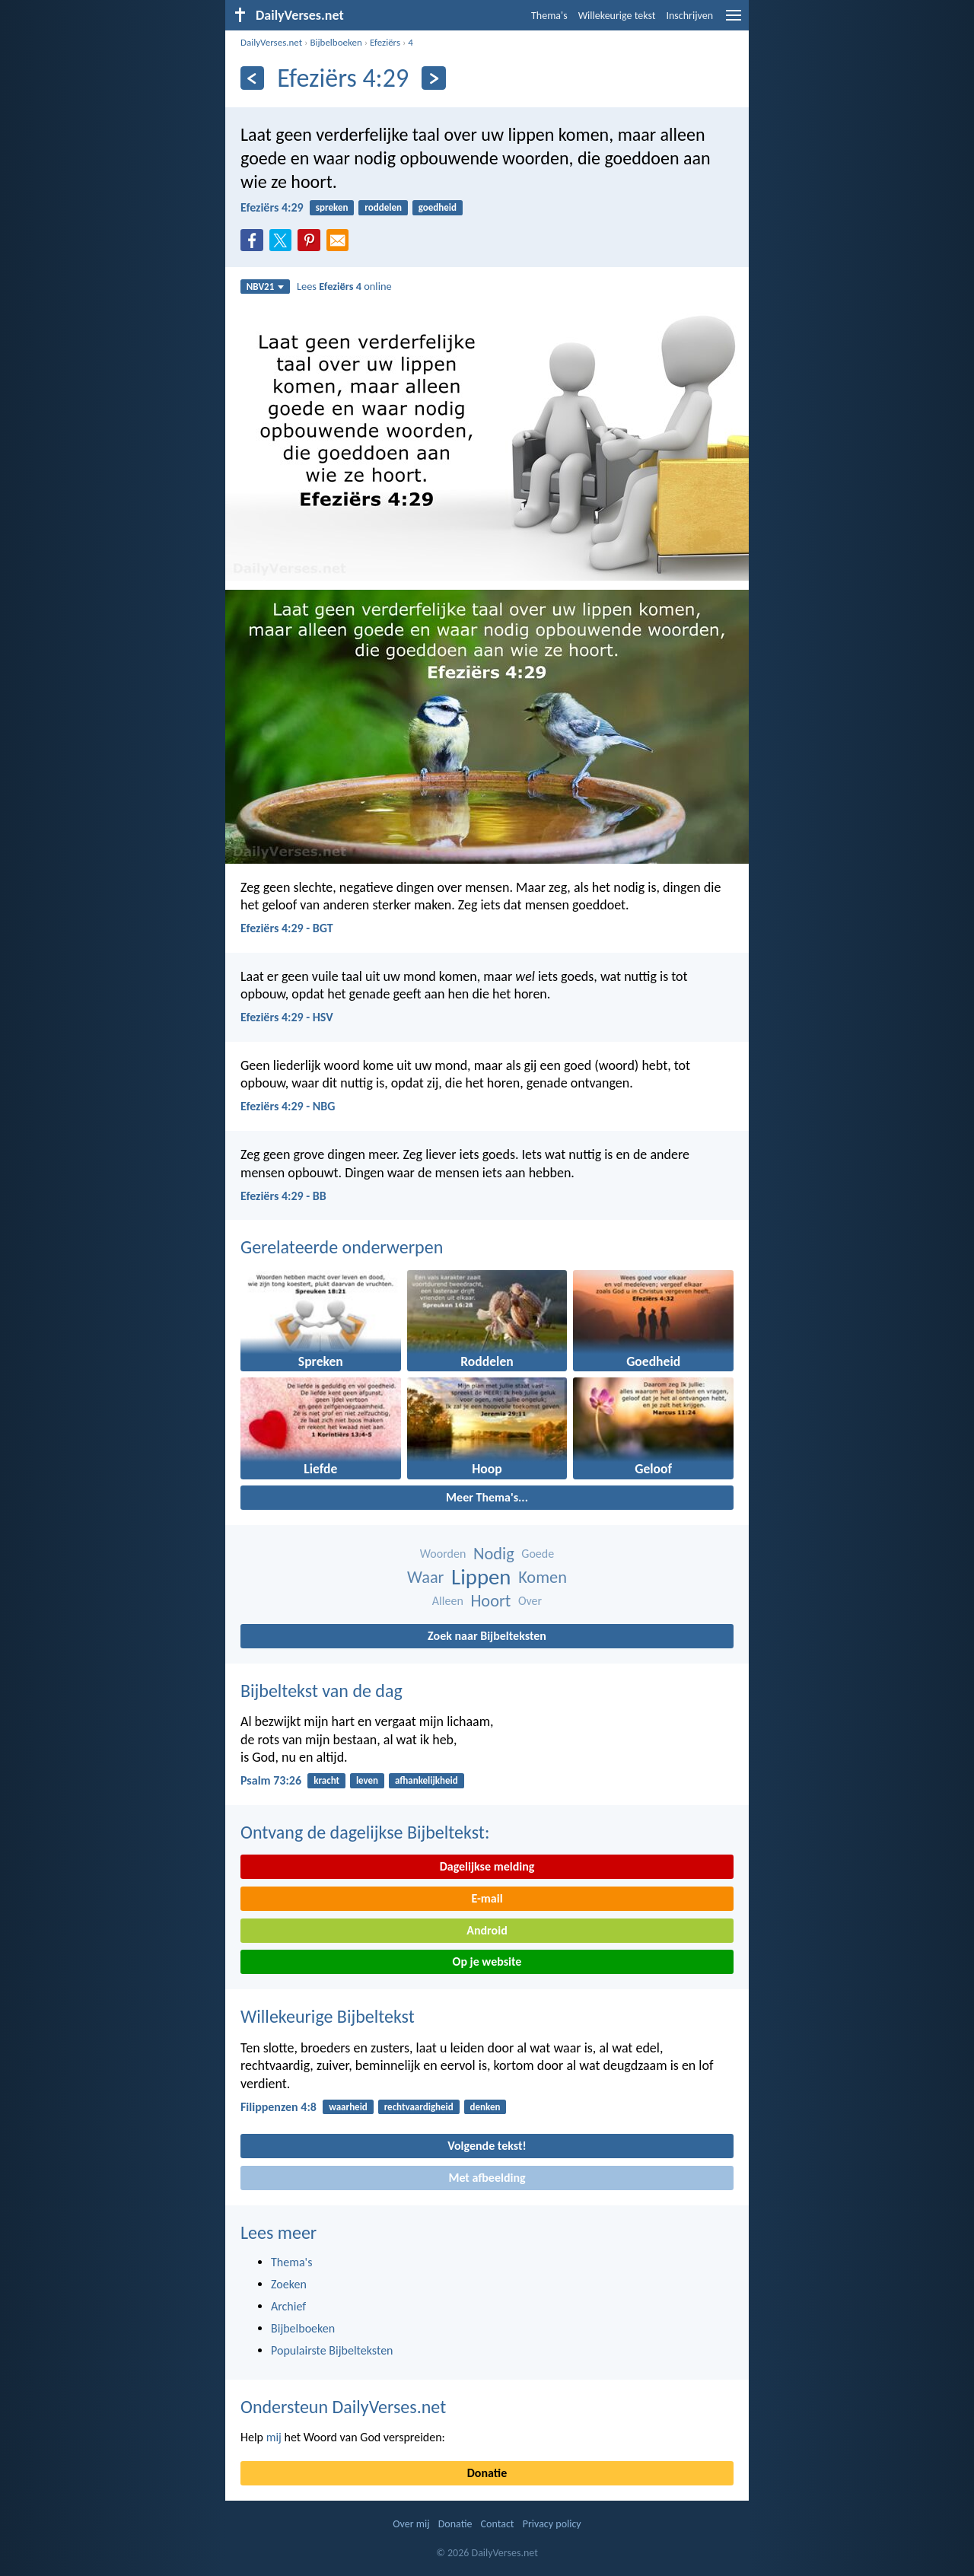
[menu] (733, 21)
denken (485, 2107)
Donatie (487, 2473)
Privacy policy (552, 2523)
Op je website (487, 1961)
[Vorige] (252, 78)
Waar (425, 1577)
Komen (542, 1577)
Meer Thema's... (487, 1497)
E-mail (486, 1898)
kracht (326, 1780)
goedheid (438, 207)
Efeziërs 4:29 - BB (283, 1196)
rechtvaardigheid (419, 2107)
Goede (537, 1553)
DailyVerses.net (271, 42)
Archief (288, 2306)
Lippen (481, 1577)
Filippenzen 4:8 (278, 2107)
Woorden (443, 1553)
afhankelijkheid (426, 1780)
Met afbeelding (486, 2177)
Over (530, 1601)
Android (486, 1930)
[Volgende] (433, 78)
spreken (332, 207)
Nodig (493, 1553)
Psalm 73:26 (270, 1780)
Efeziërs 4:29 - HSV (286, 1017)
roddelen (383, 207)
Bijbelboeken (335, 42)
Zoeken (289, 2284)
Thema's (549, 15)
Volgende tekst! (486, 2145)
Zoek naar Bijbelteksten (487, 1636)
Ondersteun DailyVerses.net (343, 2407)
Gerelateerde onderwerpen (341, 1247)
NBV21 (266, 286)
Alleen (447, 1601)
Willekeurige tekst (617, 15)
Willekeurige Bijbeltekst (327, 2016)
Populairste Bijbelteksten (332, 2350)
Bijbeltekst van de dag (321, 1691)
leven (367, 1780)
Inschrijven (689, 15)
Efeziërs (385, 42)
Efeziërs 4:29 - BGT (286, 928)
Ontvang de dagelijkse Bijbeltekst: (364, 1832)
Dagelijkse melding (487, 1866)
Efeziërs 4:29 (272, 207)
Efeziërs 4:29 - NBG (287, 1106)
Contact (497, 2523)
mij (274, 2437)
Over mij (411, 2523)
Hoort (490, 1600)
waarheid (348, 2107)
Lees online (344, 286)
